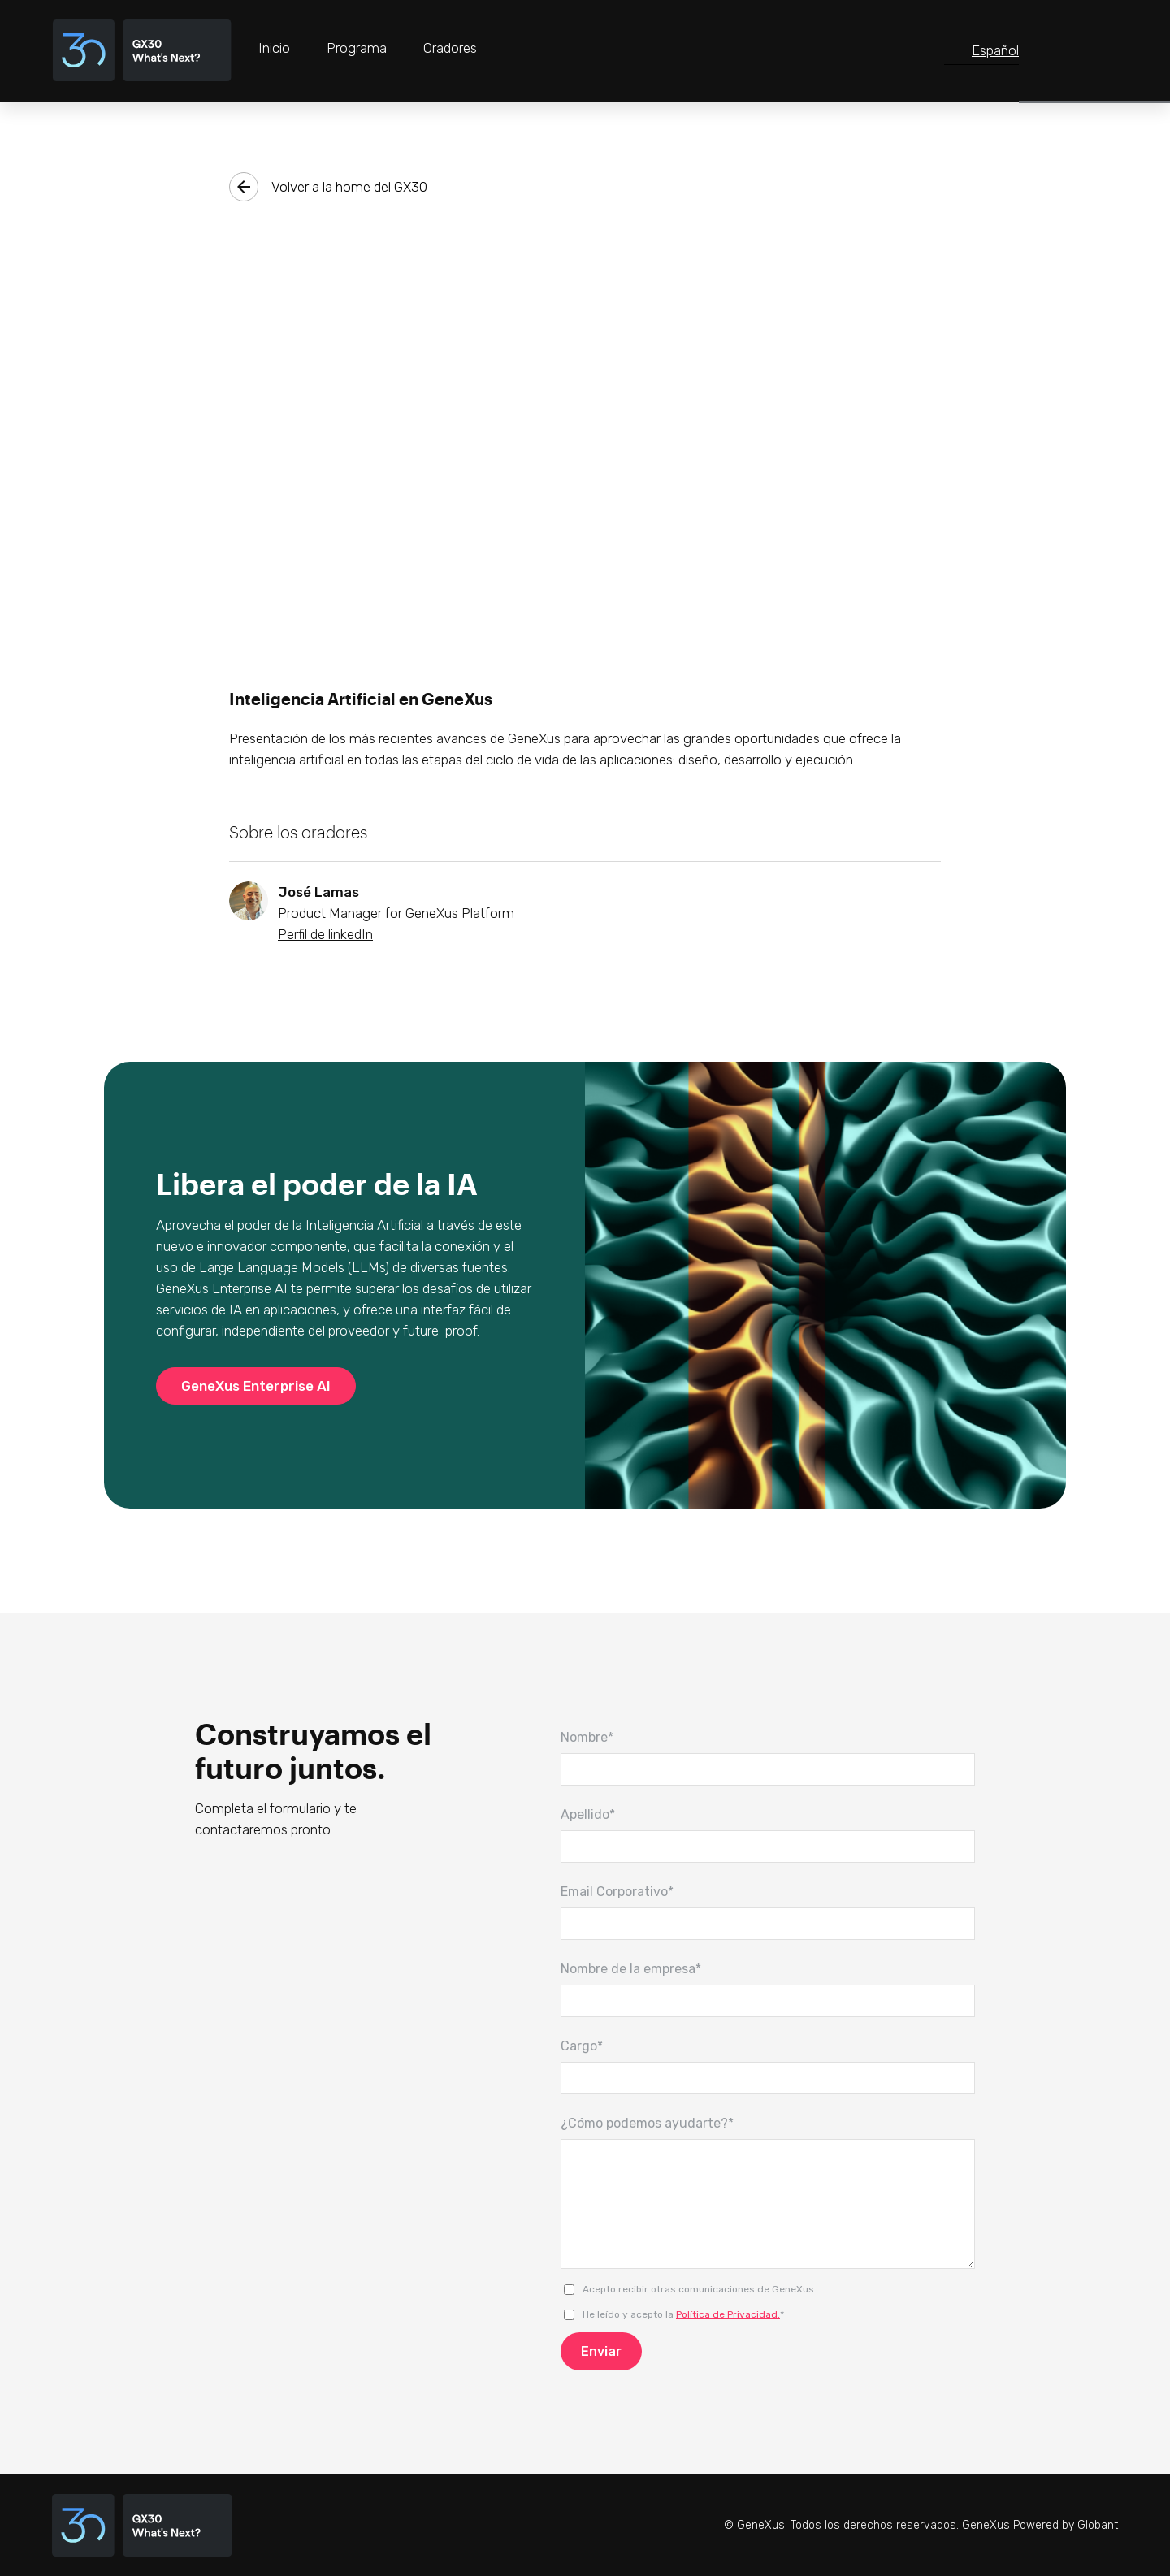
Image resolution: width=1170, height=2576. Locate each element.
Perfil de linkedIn (325, 934)
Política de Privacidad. (728, 2314)
